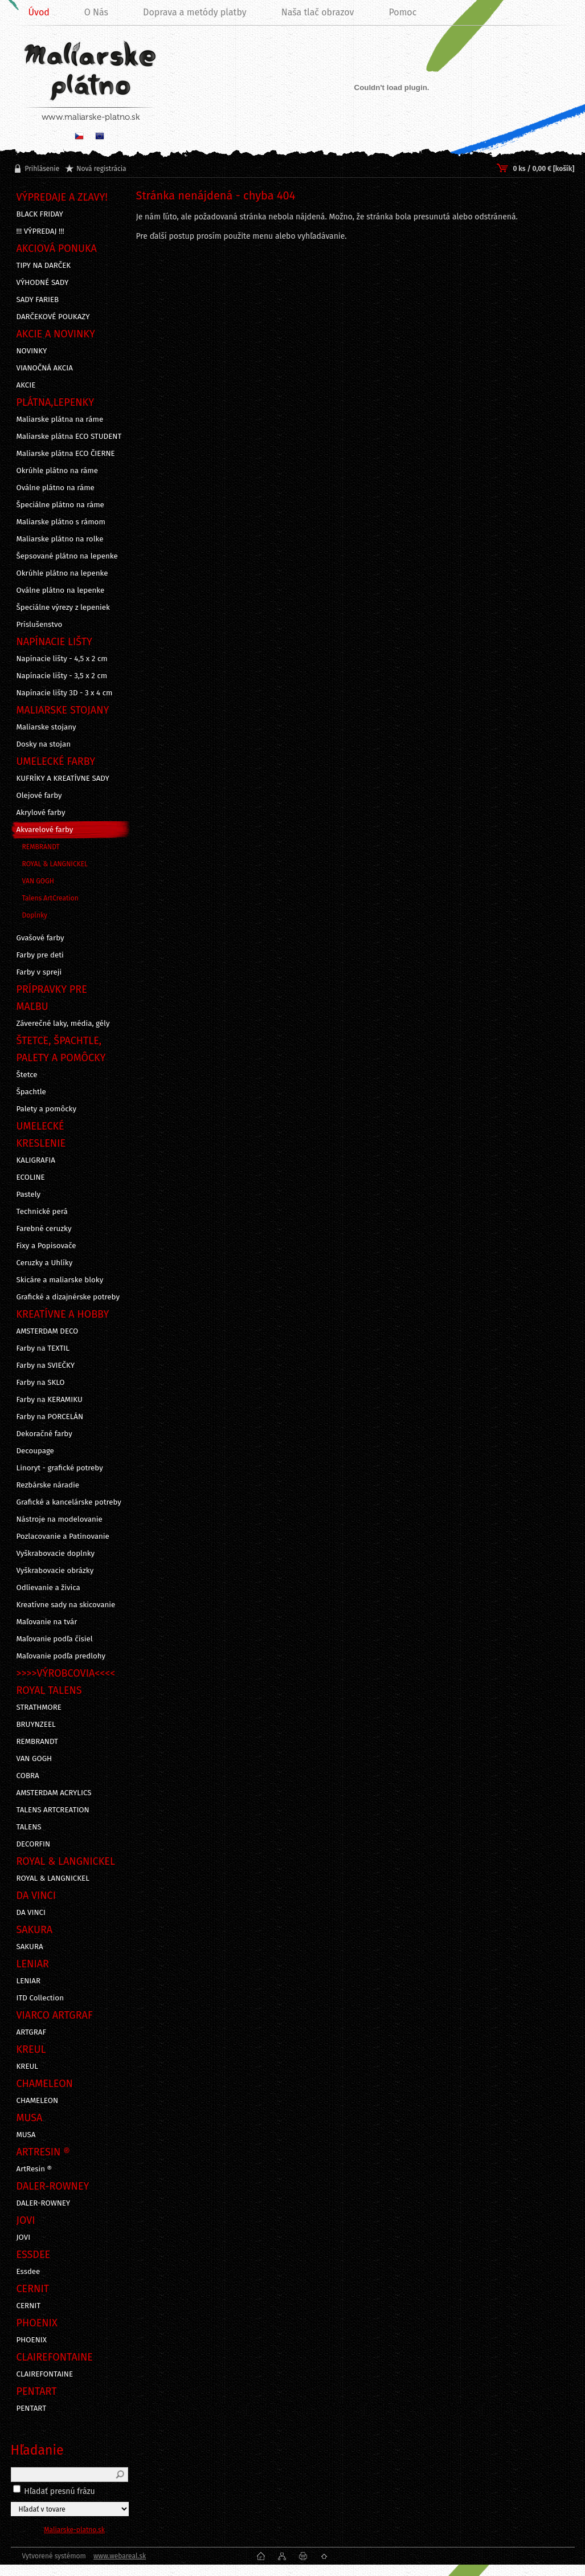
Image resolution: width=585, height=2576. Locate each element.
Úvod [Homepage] (39, 12)
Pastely (29, 1194)
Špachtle (31, 1092)
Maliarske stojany (46, 727)
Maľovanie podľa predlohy (61, 1656)
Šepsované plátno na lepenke (67, 556)
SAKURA (30, 1946)
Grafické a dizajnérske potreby (68, 1297)
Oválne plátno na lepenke (61, 590)
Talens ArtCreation (50, 898)
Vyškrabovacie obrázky (55, 1570)
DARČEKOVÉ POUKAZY (53, 316)
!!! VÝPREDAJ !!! (40, 231)
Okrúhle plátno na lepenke (62, 573)
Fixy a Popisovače (46, 1245)
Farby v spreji (39, 972)
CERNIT (29, 2305)
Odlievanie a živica (48, 1587)
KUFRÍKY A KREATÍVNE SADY (63, 778)
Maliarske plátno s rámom (61, 522)
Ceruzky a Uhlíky (45, 1262)
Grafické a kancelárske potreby (69, 1502)
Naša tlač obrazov (317, 12)
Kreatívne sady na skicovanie (66, 1604)
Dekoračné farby (44, 1433)
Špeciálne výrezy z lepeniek (63, 607)
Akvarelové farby (45, 829)
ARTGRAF (32, 2032)
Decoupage (35, 1451)
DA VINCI (31, 1912)
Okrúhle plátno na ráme (58, 470)
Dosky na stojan (44, 744)
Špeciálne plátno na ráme (60, 505)
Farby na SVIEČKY (46, 1365)
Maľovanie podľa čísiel (55, 1639)
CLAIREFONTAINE (45, 2374)
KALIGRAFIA (36, 1160)
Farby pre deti (40, 955)
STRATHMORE (39, 1707)
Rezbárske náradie (48, 1485)
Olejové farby (39, 795)
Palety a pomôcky (47, 1109)
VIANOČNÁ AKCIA (45, 368)
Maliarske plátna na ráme (60, 419)
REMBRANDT (41, 847)
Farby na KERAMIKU (50, 1399)
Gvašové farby (40, 938)
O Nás (96, 12)
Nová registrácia (101, 169)
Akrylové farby (41, 812)
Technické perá (42, 1211)
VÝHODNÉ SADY (43, 282)
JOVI (24, 2237)
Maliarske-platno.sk (74, 2530)
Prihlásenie (42, 169)
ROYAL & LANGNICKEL (55, 864)
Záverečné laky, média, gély (63, 1023)
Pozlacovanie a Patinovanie (63, 1536)
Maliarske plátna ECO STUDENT (69, 436)
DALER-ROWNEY (44, 2203)
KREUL (28, 2066)
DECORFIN (34, 1844)
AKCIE (26, 385)
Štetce (27, 1074)
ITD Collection (40, 1998)
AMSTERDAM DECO (48, 1331)
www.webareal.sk (119, 2556)
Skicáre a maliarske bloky (60, 1280)
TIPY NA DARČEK (44, 265)
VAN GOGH (38, 881)
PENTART (32, 2408)
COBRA (28, 1775)
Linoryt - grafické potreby (60, 1468)
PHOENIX (32, 2340)
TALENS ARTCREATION (53, 1810)
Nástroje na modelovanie (60, 1519)
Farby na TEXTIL (43, 1348)
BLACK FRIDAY (40, 214)
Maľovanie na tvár (47, 1622)
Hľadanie (37, 2450)
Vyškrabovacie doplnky (56, 1553)
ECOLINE (31, 1177)
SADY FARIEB (38, 299)
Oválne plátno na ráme (56, 487)
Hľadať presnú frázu (59, 2491)
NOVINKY (32, 351)
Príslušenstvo (40, 624)
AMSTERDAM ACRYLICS (54, 1793)
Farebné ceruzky (44, 1228)
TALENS (29, 1827)
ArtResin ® (34, 2169)
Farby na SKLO (41, 1382)
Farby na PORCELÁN (50, 1416)
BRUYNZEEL (36, 1724)
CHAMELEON (38, 2100)
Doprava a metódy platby (195, 12)
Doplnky (34, 915)
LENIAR (29, 1981)
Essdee (28, 2271)
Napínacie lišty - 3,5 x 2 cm (62, 675)
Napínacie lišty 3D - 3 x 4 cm (65, 693)
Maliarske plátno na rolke (60, 539)
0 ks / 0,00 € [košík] (543, 169)
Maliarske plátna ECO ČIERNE (66, 453)
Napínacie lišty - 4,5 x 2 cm (62, 658)
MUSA (26, 2134)
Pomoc (402, 12)
